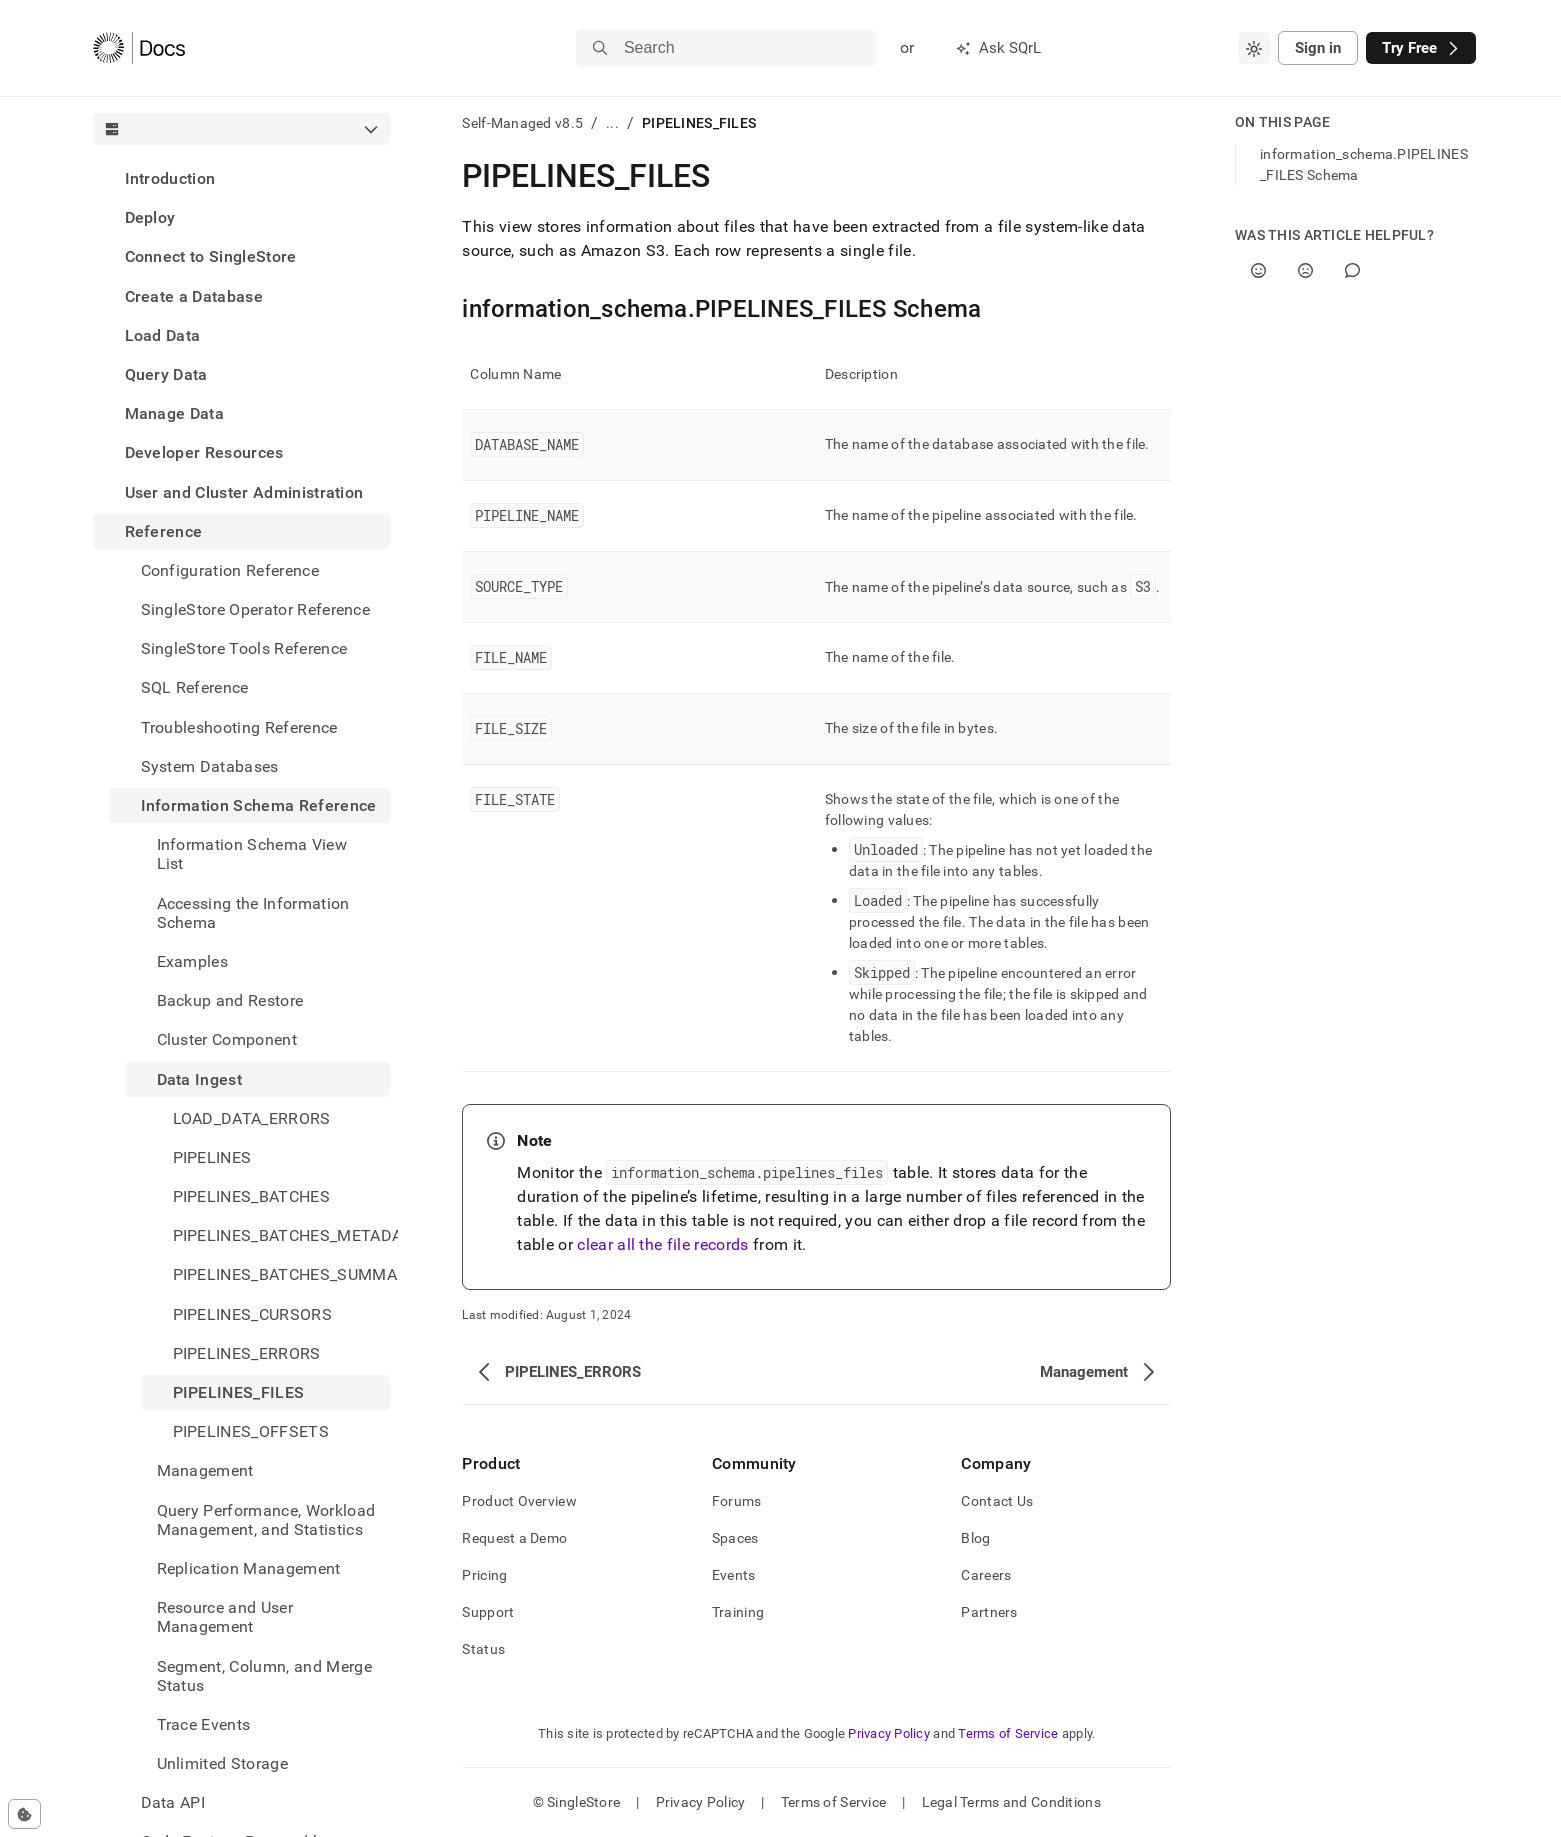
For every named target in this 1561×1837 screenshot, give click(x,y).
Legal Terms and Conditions (1011, 1802)
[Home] (139, 48)
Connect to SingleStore (211, 256)
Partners (989, 1612)
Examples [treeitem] (193, 961)
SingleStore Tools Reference (244, 648)
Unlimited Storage (222, 1763)
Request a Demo (514, 1538)
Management (205, 1470)
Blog (975, 1538)
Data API (173, 1802)
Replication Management (249, 1568)
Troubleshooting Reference (239, 727)
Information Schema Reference (259, 805)
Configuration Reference (230, 570)
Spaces (735, 1538)
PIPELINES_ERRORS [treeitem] (247, 1353)
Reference (164, 531)
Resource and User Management (225, 1617)
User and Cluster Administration (244, 492)
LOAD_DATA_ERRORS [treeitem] (252, 1118)
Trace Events (204, 1724)
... (612, 123)
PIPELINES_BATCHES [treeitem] (251, 1196)
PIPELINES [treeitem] (212, 1157)
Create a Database (194, 296)
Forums (737, 1501)
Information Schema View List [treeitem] (252, 854)
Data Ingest (200, 1079)
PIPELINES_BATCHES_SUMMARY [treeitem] (282, 1274)
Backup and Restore (230, 1000)
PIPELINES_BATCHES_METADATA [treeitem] (282, 1235)
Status (483, 1649)
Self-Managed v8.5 (522, 123)
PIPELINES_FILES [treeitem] (239, 1392)
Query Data (166, 374)
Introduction (170, 178)
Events (734, 1575)
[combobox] (1254, 48)
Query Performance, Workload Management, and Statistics (266, 1520)
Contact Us (997, 1501)
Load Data (163, 335)
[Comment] (1352, 270)
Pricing (484, 1575)
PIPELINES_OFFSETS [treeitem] (251, 1431)
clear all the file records (662, 1244)
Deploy (150, 217)
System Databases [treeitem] (210, 766)
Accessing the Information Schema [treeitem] (253, 913)
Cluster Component (227, 1039)
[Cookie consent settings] (24, 1814)
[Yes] (1258, 270)
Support (488, 1612)
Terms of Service (1008, 1733)
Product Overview (519, 1501)
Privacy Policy (889, 1733)
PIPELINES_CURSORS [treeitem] (252, 1314)
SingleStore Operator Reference (256, 609)
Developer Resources (204, 452)
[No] (1305, 270)
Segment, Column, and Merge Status (264, 1676)
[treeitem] (242, 178)
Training (738, 1612)
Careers (986, 1575)
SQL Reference (195, 687)
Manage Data (175, 413)
